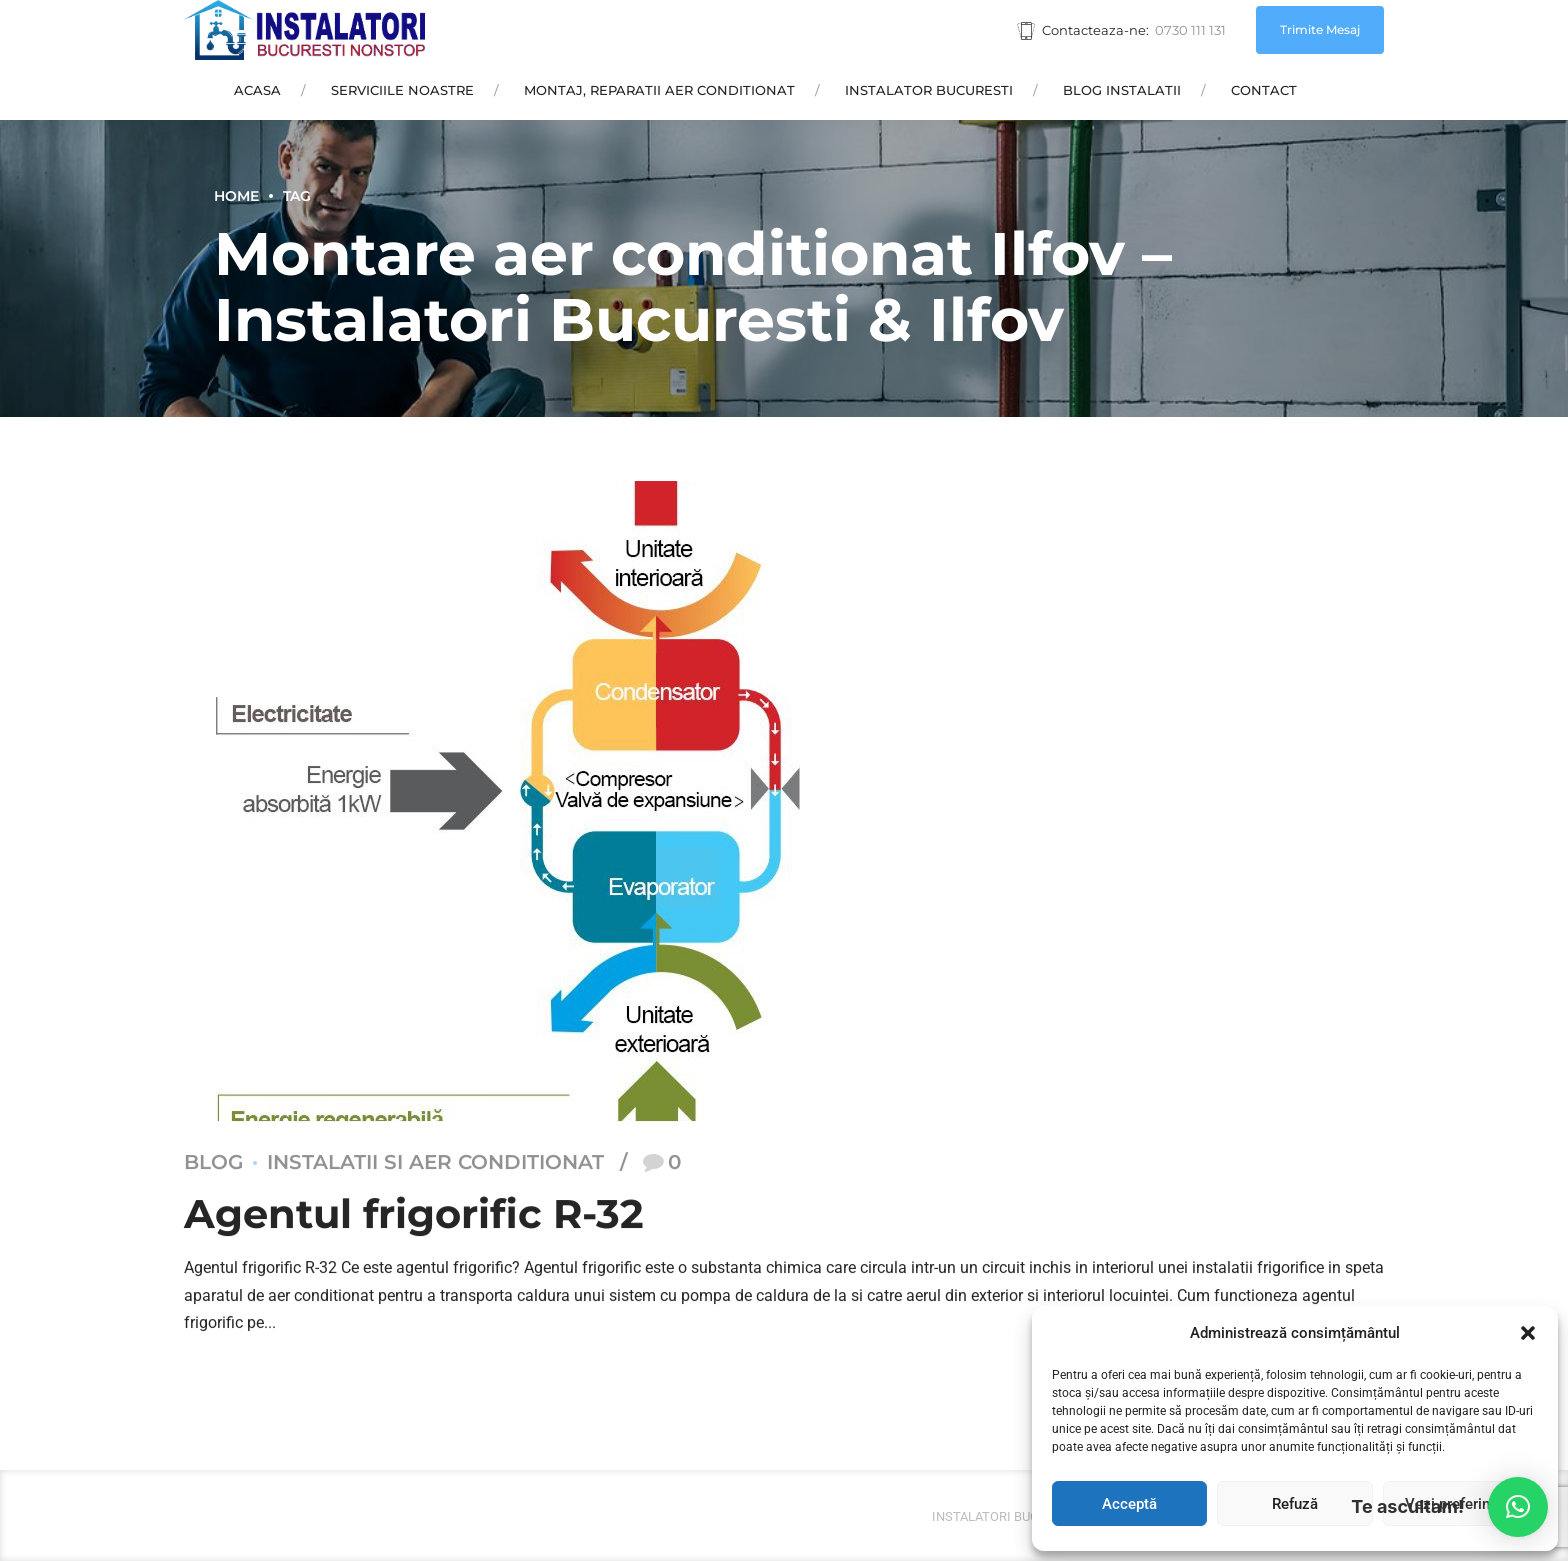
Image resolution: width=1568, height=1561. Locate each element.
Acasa (257, 90)
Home (236, 196)
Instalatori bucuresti (1006, 1516)
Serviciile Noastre (402, 90)
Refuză (1295, 1504)
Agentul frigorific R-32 (414, 1214)
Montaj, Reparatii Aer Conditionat (659, 90)
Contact (1264, 90)
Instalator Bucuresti (929, 90)
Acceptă (1129, 1504)
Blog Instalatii (1122, 90)
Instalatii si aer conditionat (435, 1163)
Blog (213, 1163)
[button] (1528, 1333)
